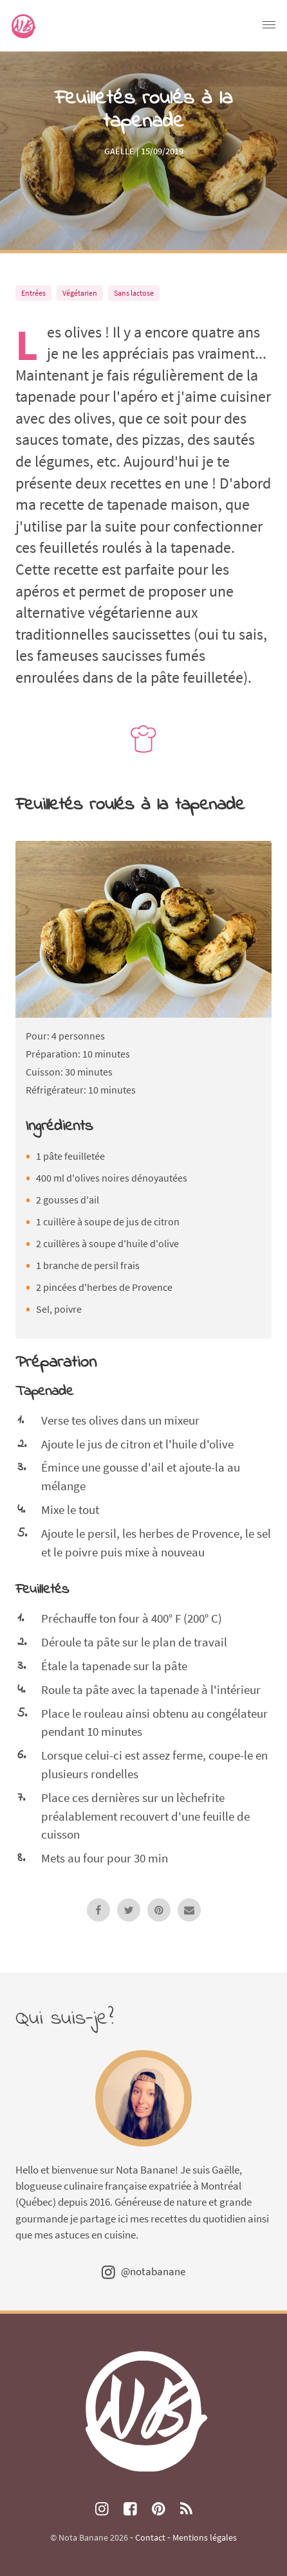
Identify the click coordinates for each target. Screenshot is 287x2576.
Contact (150, 2537)
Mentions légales (204, 2537)
